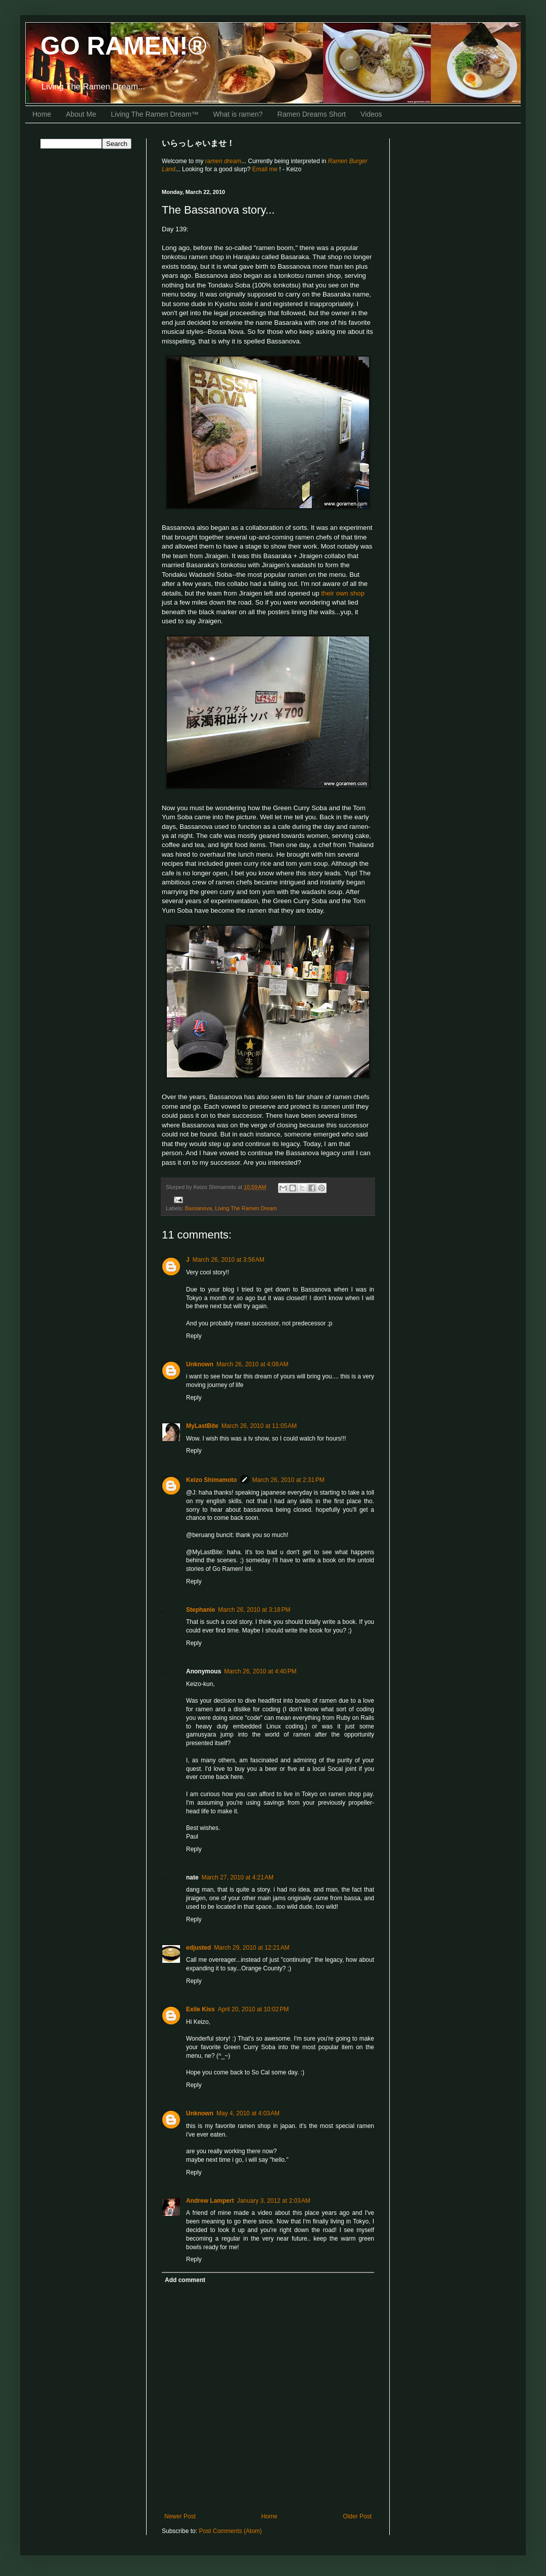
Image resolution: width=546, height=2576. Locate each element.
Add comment (185, 2280)
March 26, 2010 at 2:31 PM (288, 1479)
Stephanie (200, 1609)
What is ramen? (238, 114)
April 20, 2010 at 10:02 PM (253, 2009)
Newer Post (180, 2516)
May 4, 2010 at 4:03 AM (248, 2113)
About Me (81, 114)
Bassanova (198, 1208)
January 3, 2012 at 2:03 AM (273, 2200)
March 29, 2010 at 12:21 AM (251, 1947)
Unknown (199, 1364)
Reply (194, 1336)
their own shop (343, 593)
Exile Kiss (200, 2009)
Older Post (357, 2516)
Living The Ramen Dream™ (154, 114)
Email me (265, 169)
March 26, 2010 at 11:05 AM (259, 1425)
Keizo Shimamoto (211, 1479)
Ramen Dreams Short (312, 114)
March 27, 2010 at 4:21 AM (238, 1877)
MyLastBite (202, 1425)
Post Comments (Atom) (230, 2531)
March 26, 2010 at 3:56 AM (228, 1259)
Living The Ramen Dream (246, 1208)
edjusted (198, 1947)
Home (41, 114)
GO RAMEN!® (123, 46)
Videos (371, 114)
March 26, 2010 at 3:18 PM (254, 1609)
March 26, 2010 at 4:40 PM (260, 1671)
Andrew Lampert (210, 2200)
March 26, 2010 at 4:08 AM (252, 1364)
